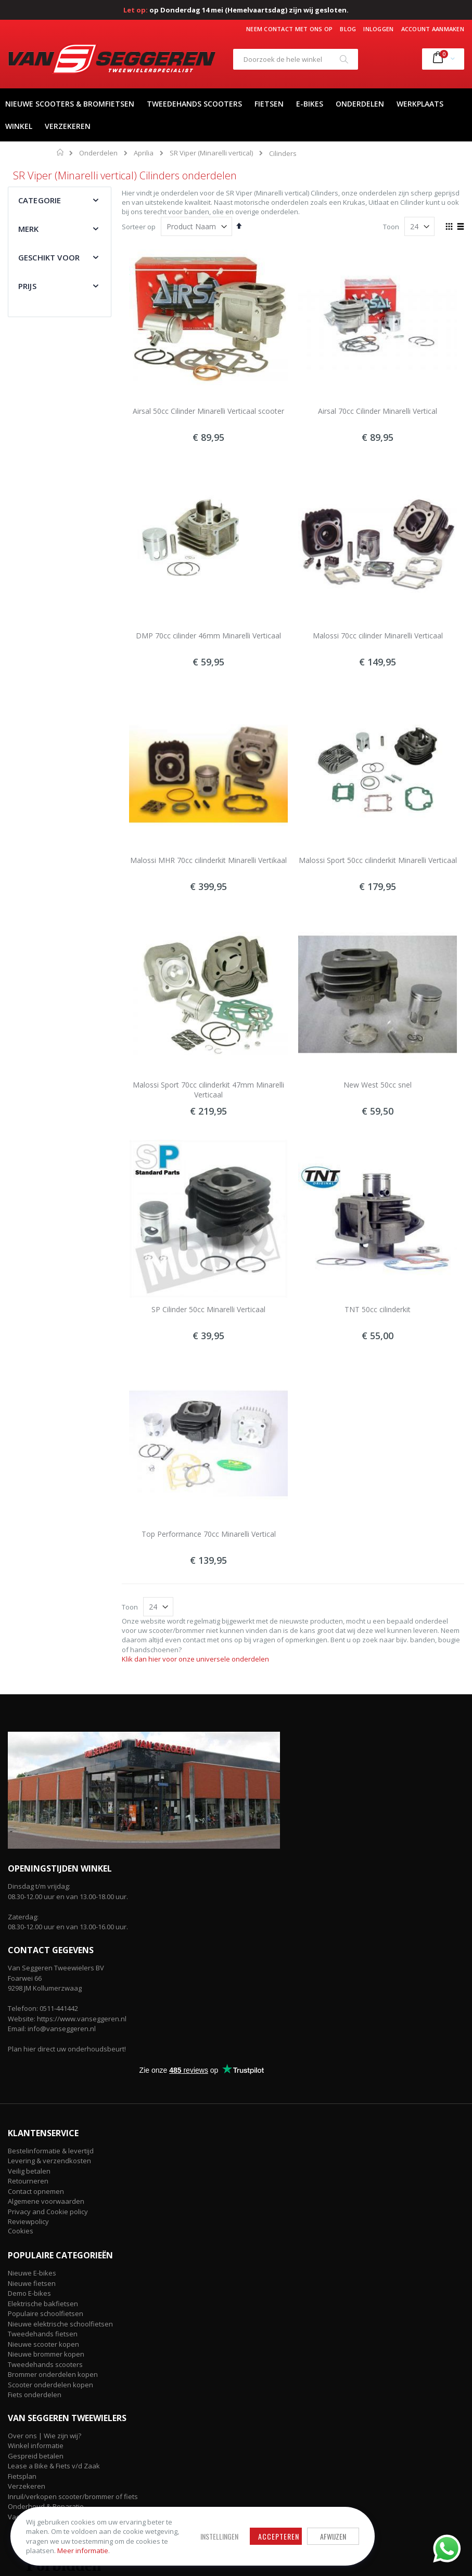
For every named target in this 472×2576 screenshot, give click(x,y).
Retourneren (28, 2181)
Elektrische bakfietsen (43, 2303)
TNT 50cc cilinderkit (378, 1309)
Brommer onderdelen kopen (53, 2374)
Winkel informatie (35, 2445)
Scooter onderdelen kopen (50, 2384)
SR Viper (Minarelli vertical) (211, 153)
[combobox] (295, 59)
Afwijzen (333, 2536)
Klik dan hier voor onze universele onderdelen (195, 1659)
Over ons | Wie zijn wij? (44, 2435)
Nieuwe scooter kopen (43, 2344)
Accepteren (278, 2536)
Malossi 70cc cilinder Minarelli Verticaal (378, 635)
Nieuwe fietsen (32, 2283)
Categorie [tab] (39, 200)
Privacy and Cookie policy (48, 2211)
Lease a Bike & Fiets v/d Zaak (54, 2465)
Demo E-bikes (29, 2293)
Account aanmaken (432, 29)
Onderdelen (98, 153)
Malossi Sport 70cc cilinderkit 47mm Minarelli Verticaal (208, 1090)
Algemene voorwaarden (46, 2201)
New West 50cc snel (377, 1085)
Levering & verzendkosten (49, 2160)
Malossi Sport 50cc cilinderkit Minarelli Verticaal (378, 860)
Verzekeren (26, 2486)
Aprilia (144, 153)
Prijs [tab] (27, 286)
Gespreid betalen (35, 2456)
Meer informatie (82, 2550)
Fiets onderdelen (34, 2394)
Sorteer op (139, 226)
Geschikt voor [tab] (49, 257)
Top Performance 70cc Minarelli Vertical (209, 1534)
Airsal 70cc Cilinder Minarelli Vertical (377, 411)
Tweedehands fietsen (43, 2333)
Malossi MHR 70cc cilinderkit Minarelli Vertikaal (208, 860)
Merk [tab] (28, 229)
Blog (348, 29)
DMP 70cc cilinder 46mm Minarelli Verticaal (208, 635)
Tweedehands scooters (45, 2364)
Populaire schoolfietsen (45, 2313)
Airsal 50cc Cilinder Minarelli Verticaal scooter (208, 411)
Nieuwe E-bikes (32, 2273)
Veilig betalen (29, 2171)
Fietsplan (22, 2476)
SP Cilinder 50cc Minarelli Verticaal (208, 1309)
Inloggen (378, 29)
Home (61, 152)
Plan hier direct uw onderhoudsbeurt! (67, 2049)
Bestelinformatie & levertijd (51, 2150)
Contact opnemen (36, 2191)
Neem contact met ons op (289, 29)
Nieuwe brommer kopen (46, 2354)
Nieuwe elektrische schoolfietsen (60, 2324)
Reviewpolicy (28, 2221)
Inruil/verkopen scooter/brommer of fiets (73, 2496)
